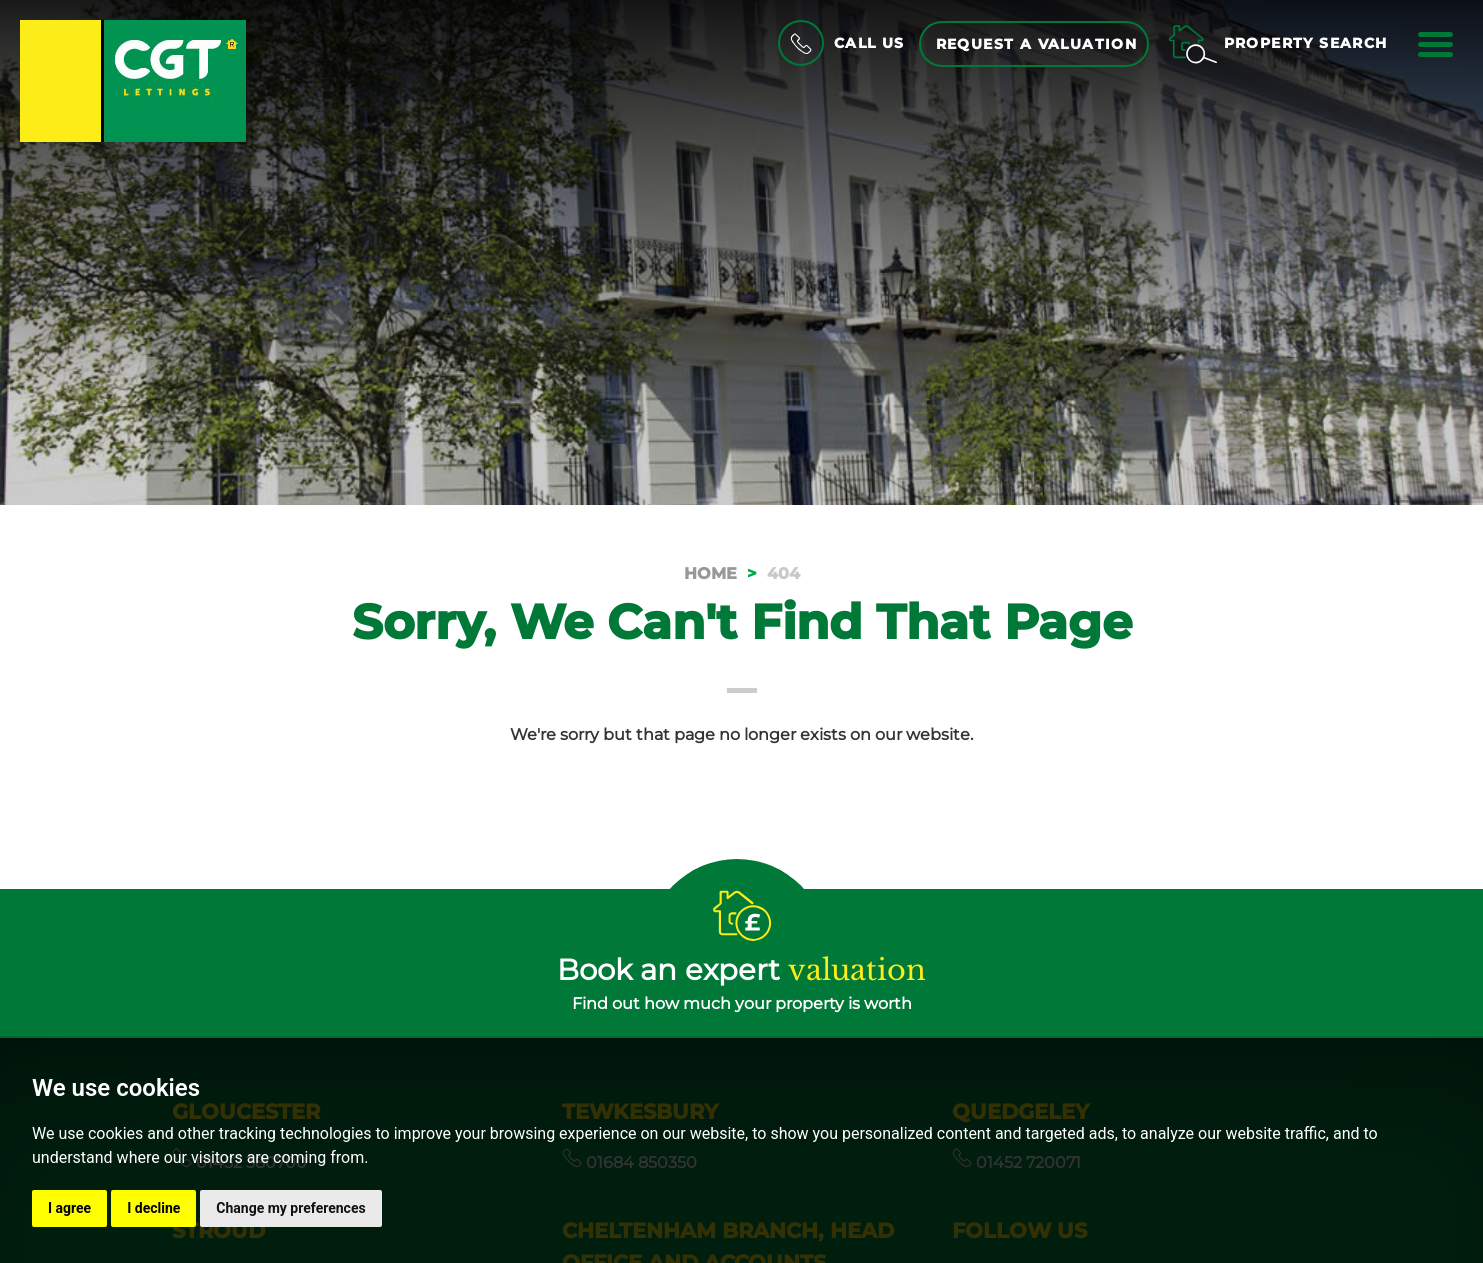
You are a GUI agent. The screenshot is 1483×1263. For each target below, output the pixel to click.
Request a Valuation (1037, 44)
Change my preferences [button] (290, 1208)
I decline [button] (153, 1208)
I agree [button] (69, 1208)
